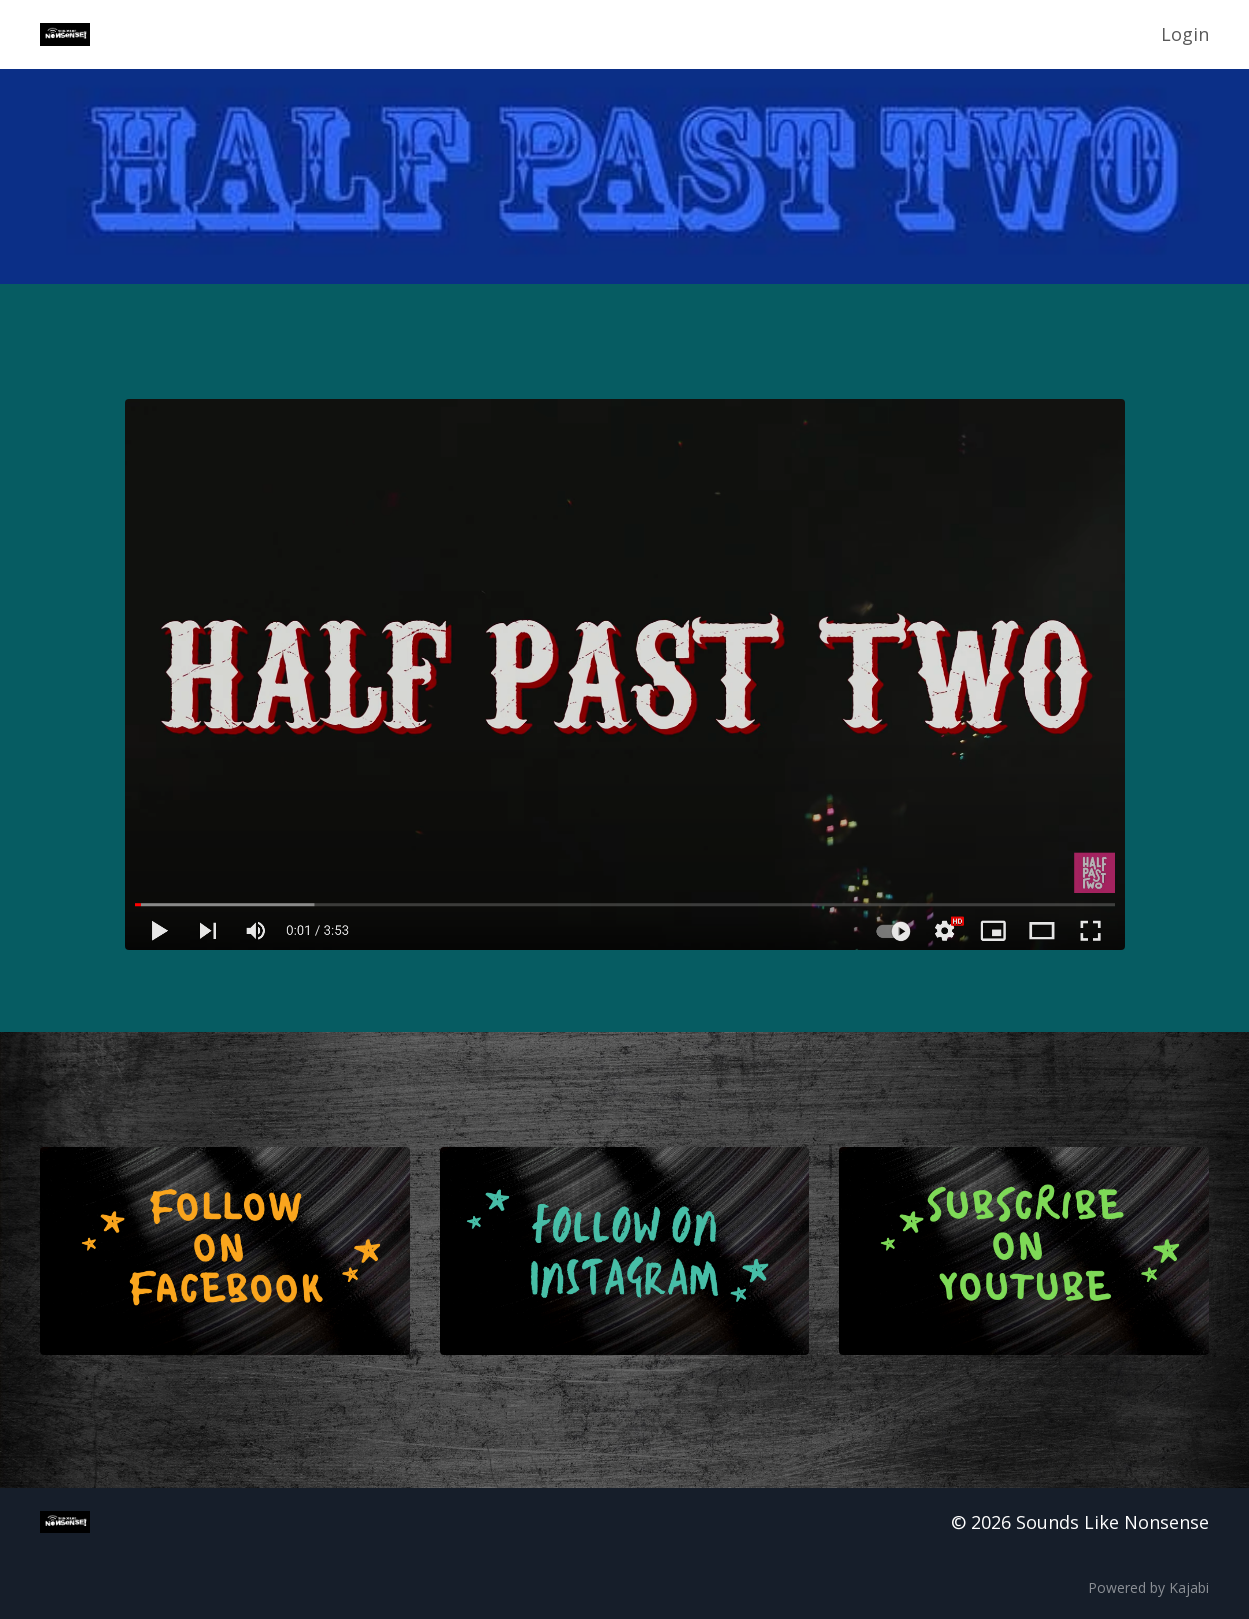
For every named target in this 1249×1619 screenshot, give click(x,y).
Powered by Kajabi (1148, 1587)
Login (1185, 34)
